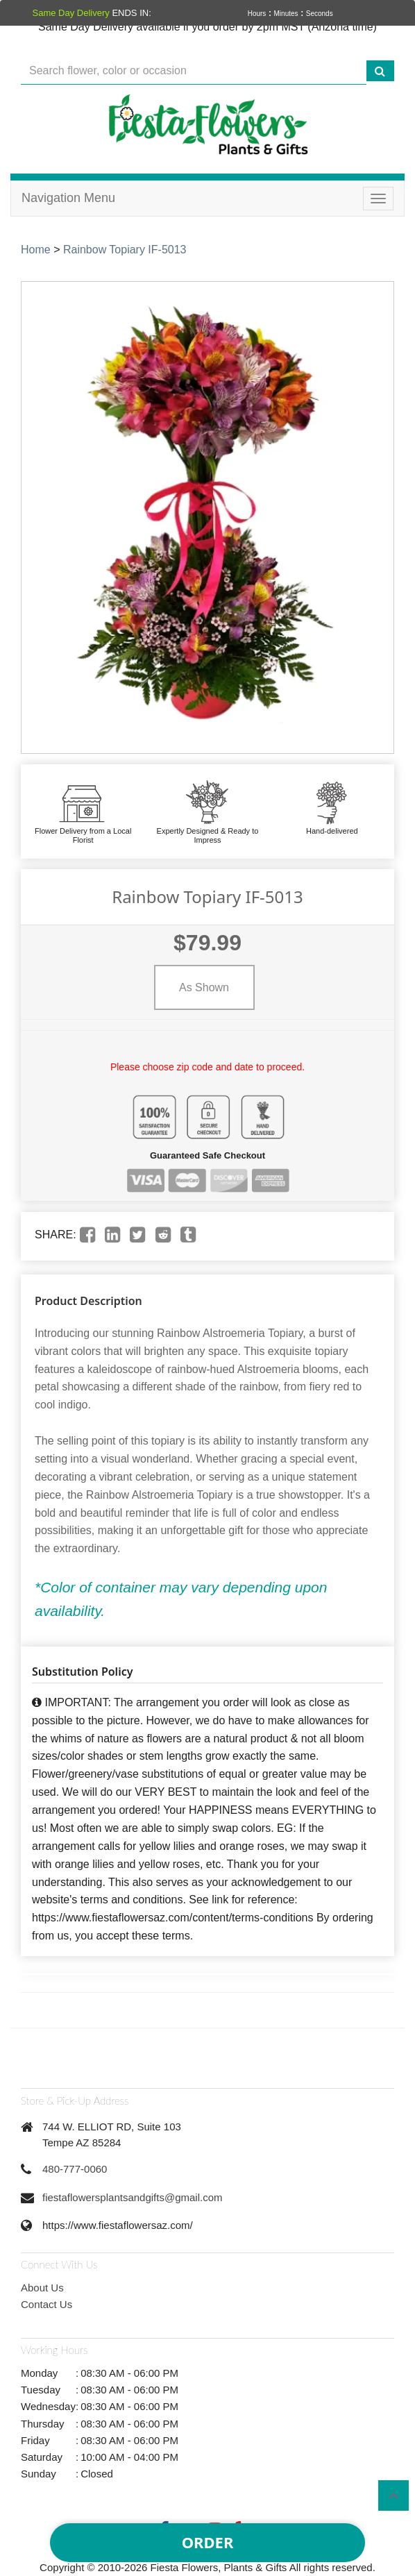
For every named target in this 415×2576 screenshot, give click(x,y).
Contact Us (46, 2304)
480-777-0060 (74, 2169)
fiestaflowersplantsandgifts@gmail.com (132, 2197)
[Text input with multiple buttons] (193, 71)
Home (36, 249)
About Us (42, 2287)
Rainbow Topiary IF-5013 (125, 249)
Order (208, 2542)
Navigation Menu (68, 198)
